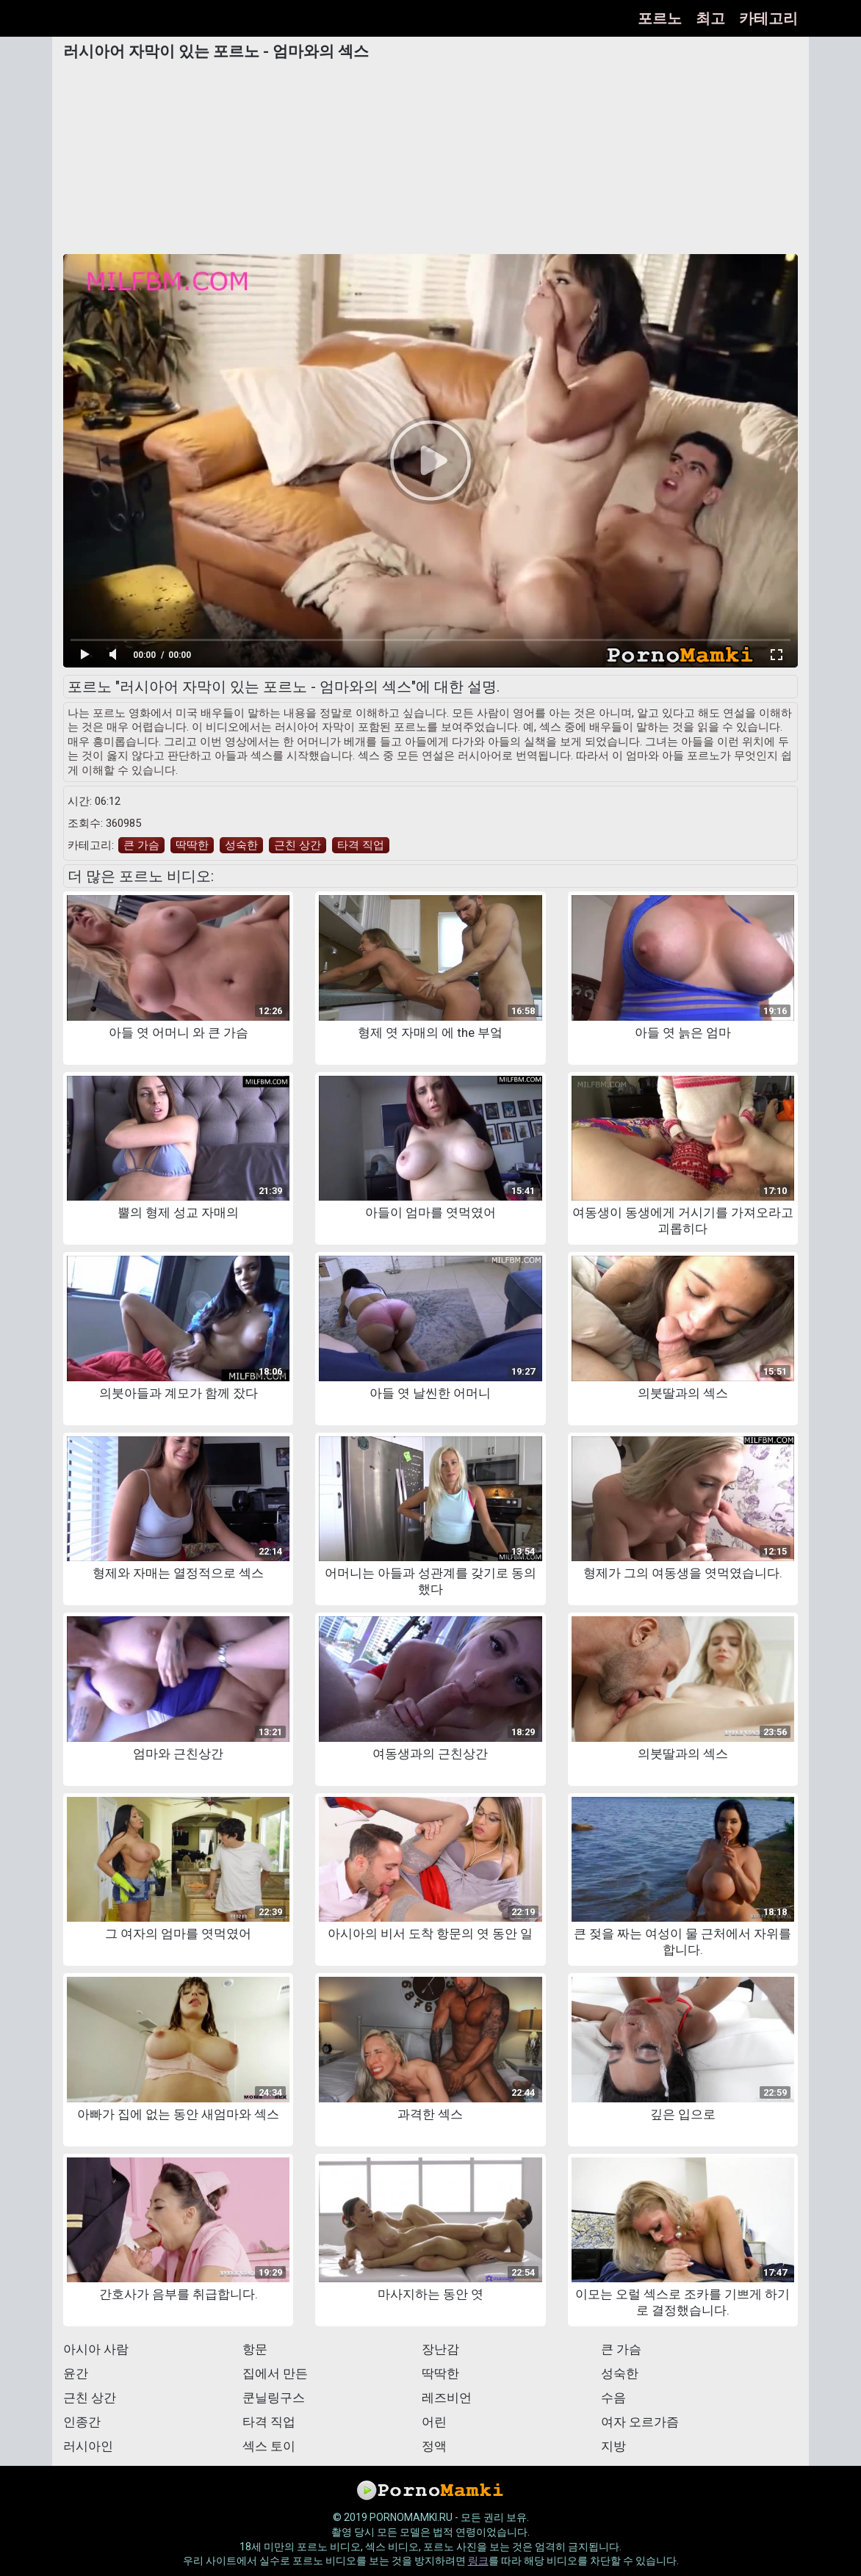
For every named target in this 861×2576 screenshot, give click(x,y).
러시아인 (88, 2446)
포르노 (660, 18)
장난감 (440, 2349)
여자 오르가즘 (640, 2421)
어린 (434, 2421)
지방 (613, 2446)
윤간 (75, 2373)
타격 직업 (360, 845)
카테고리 (768, 18)
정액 (434, 2446)
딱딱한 (192, 845)
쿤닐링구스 (273, 2397)
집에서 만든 (275, 2373)
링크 (478, 2560)
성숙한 (241, 845)
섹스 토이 (268, 2446)
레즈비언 (447, 2397)
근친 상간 (297, 845)
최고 (710, 18)
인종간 (82, 2421)
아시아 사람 (96, 2349)
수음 (613, 2397)
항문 (254, 2349)
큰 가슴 (141, 845)
